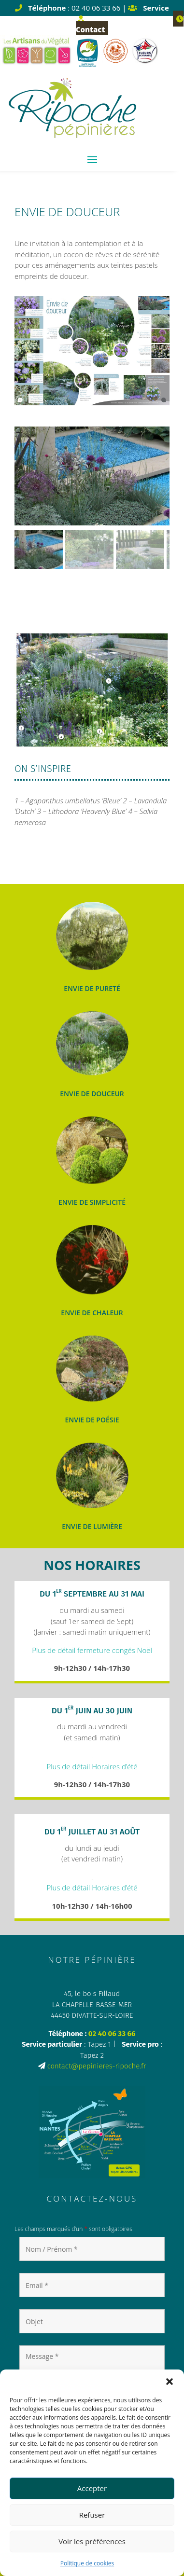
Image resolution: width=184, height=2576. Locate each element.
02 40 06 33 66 (112, 2033)
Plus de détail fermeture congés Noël (92, 1650)
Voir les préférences (92, 2541)
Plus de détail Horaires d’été (91, 1766)
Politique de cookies (87, 2563)
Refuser (92, 2515)
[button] (169, 2381)
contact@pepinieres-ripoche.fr (96, 2066)
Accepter (92, 2488)
